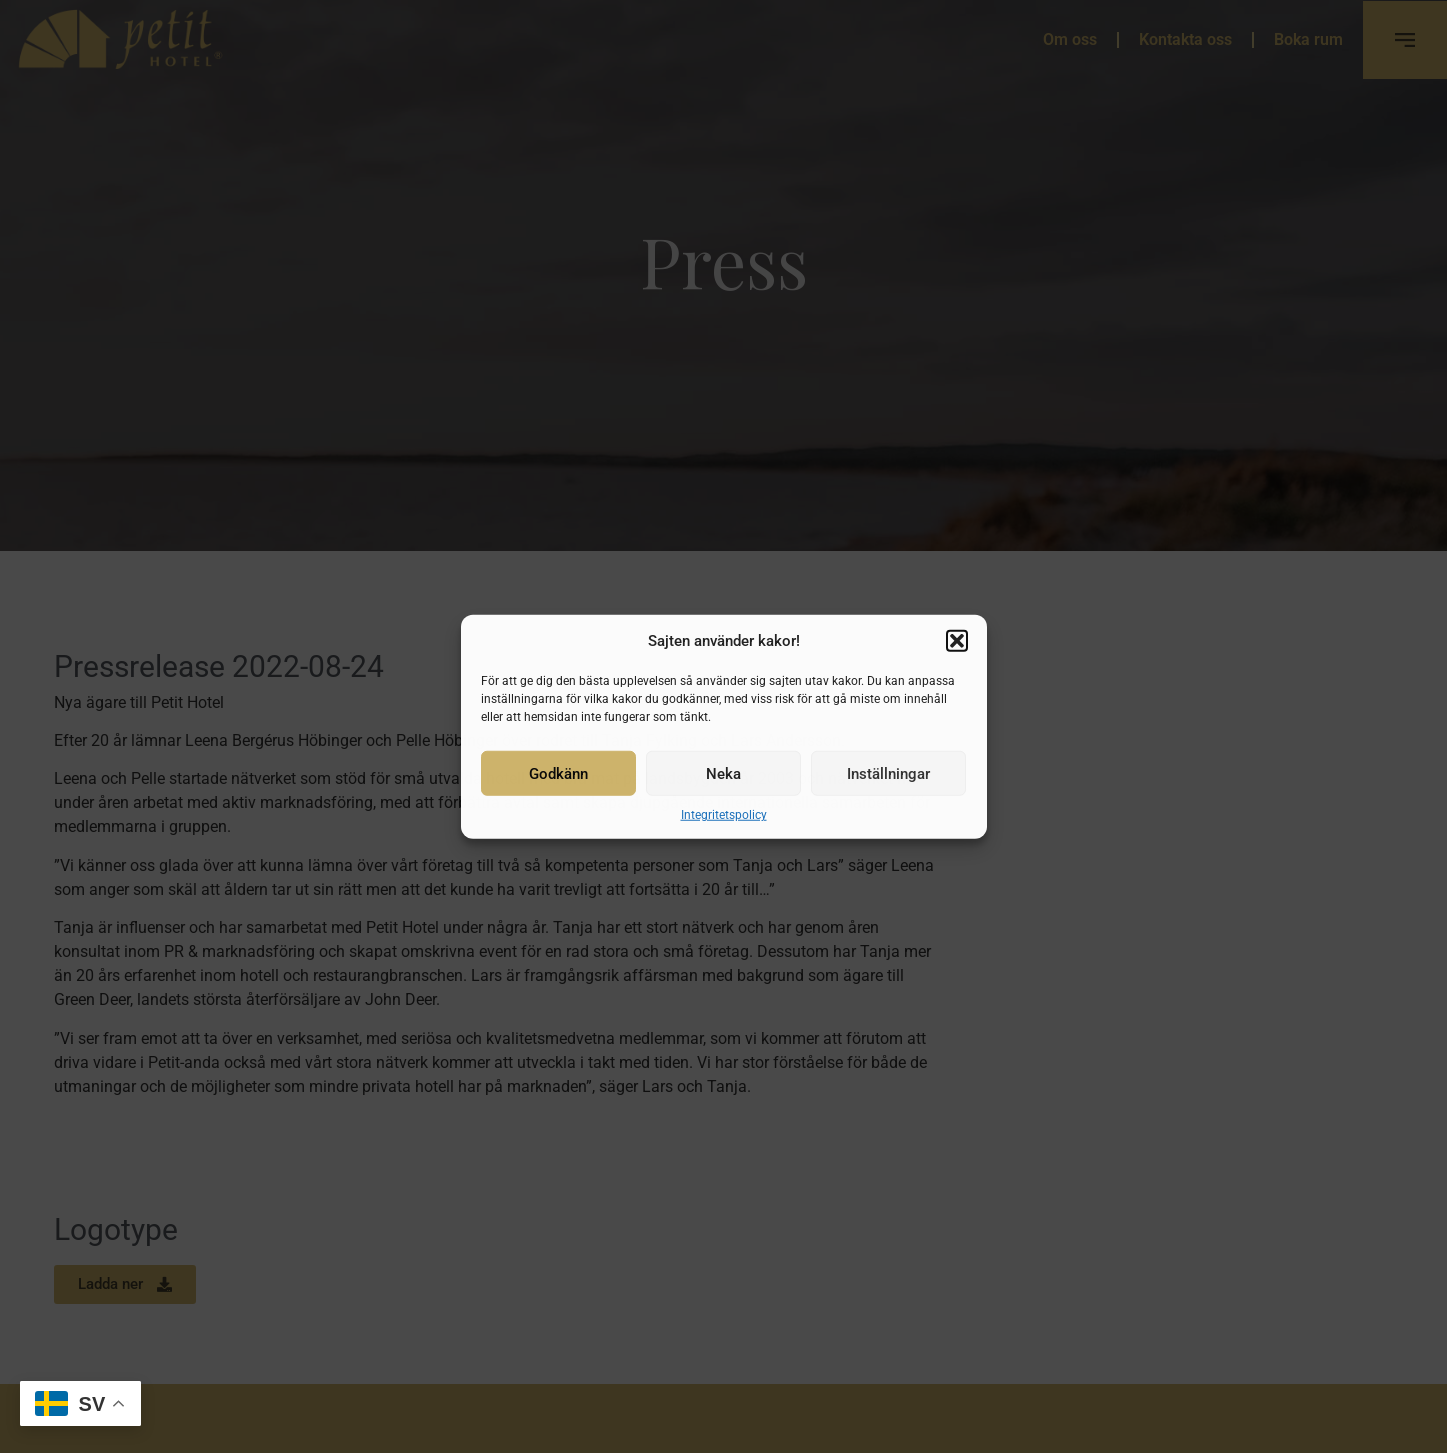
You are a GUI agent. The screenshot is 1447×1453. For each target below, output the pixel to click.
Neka (723, 773)
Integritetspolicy (724, 815)
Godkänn (558, 773)
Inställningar (888, 773)
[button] (957, 641)
